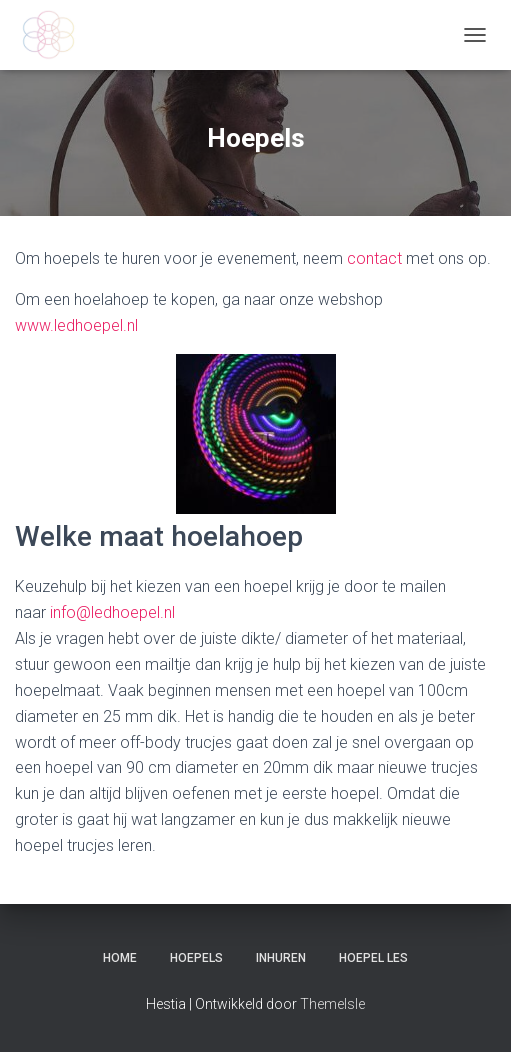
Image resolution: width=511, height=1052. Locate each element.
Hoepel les (373, 958)
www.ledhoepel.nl (76, 325)
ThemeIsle (332, 1004)
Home (120, 958)
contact (374, 258)
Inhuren (281, 958)
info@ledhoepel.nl (112, 612)
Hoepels (196, 958)
